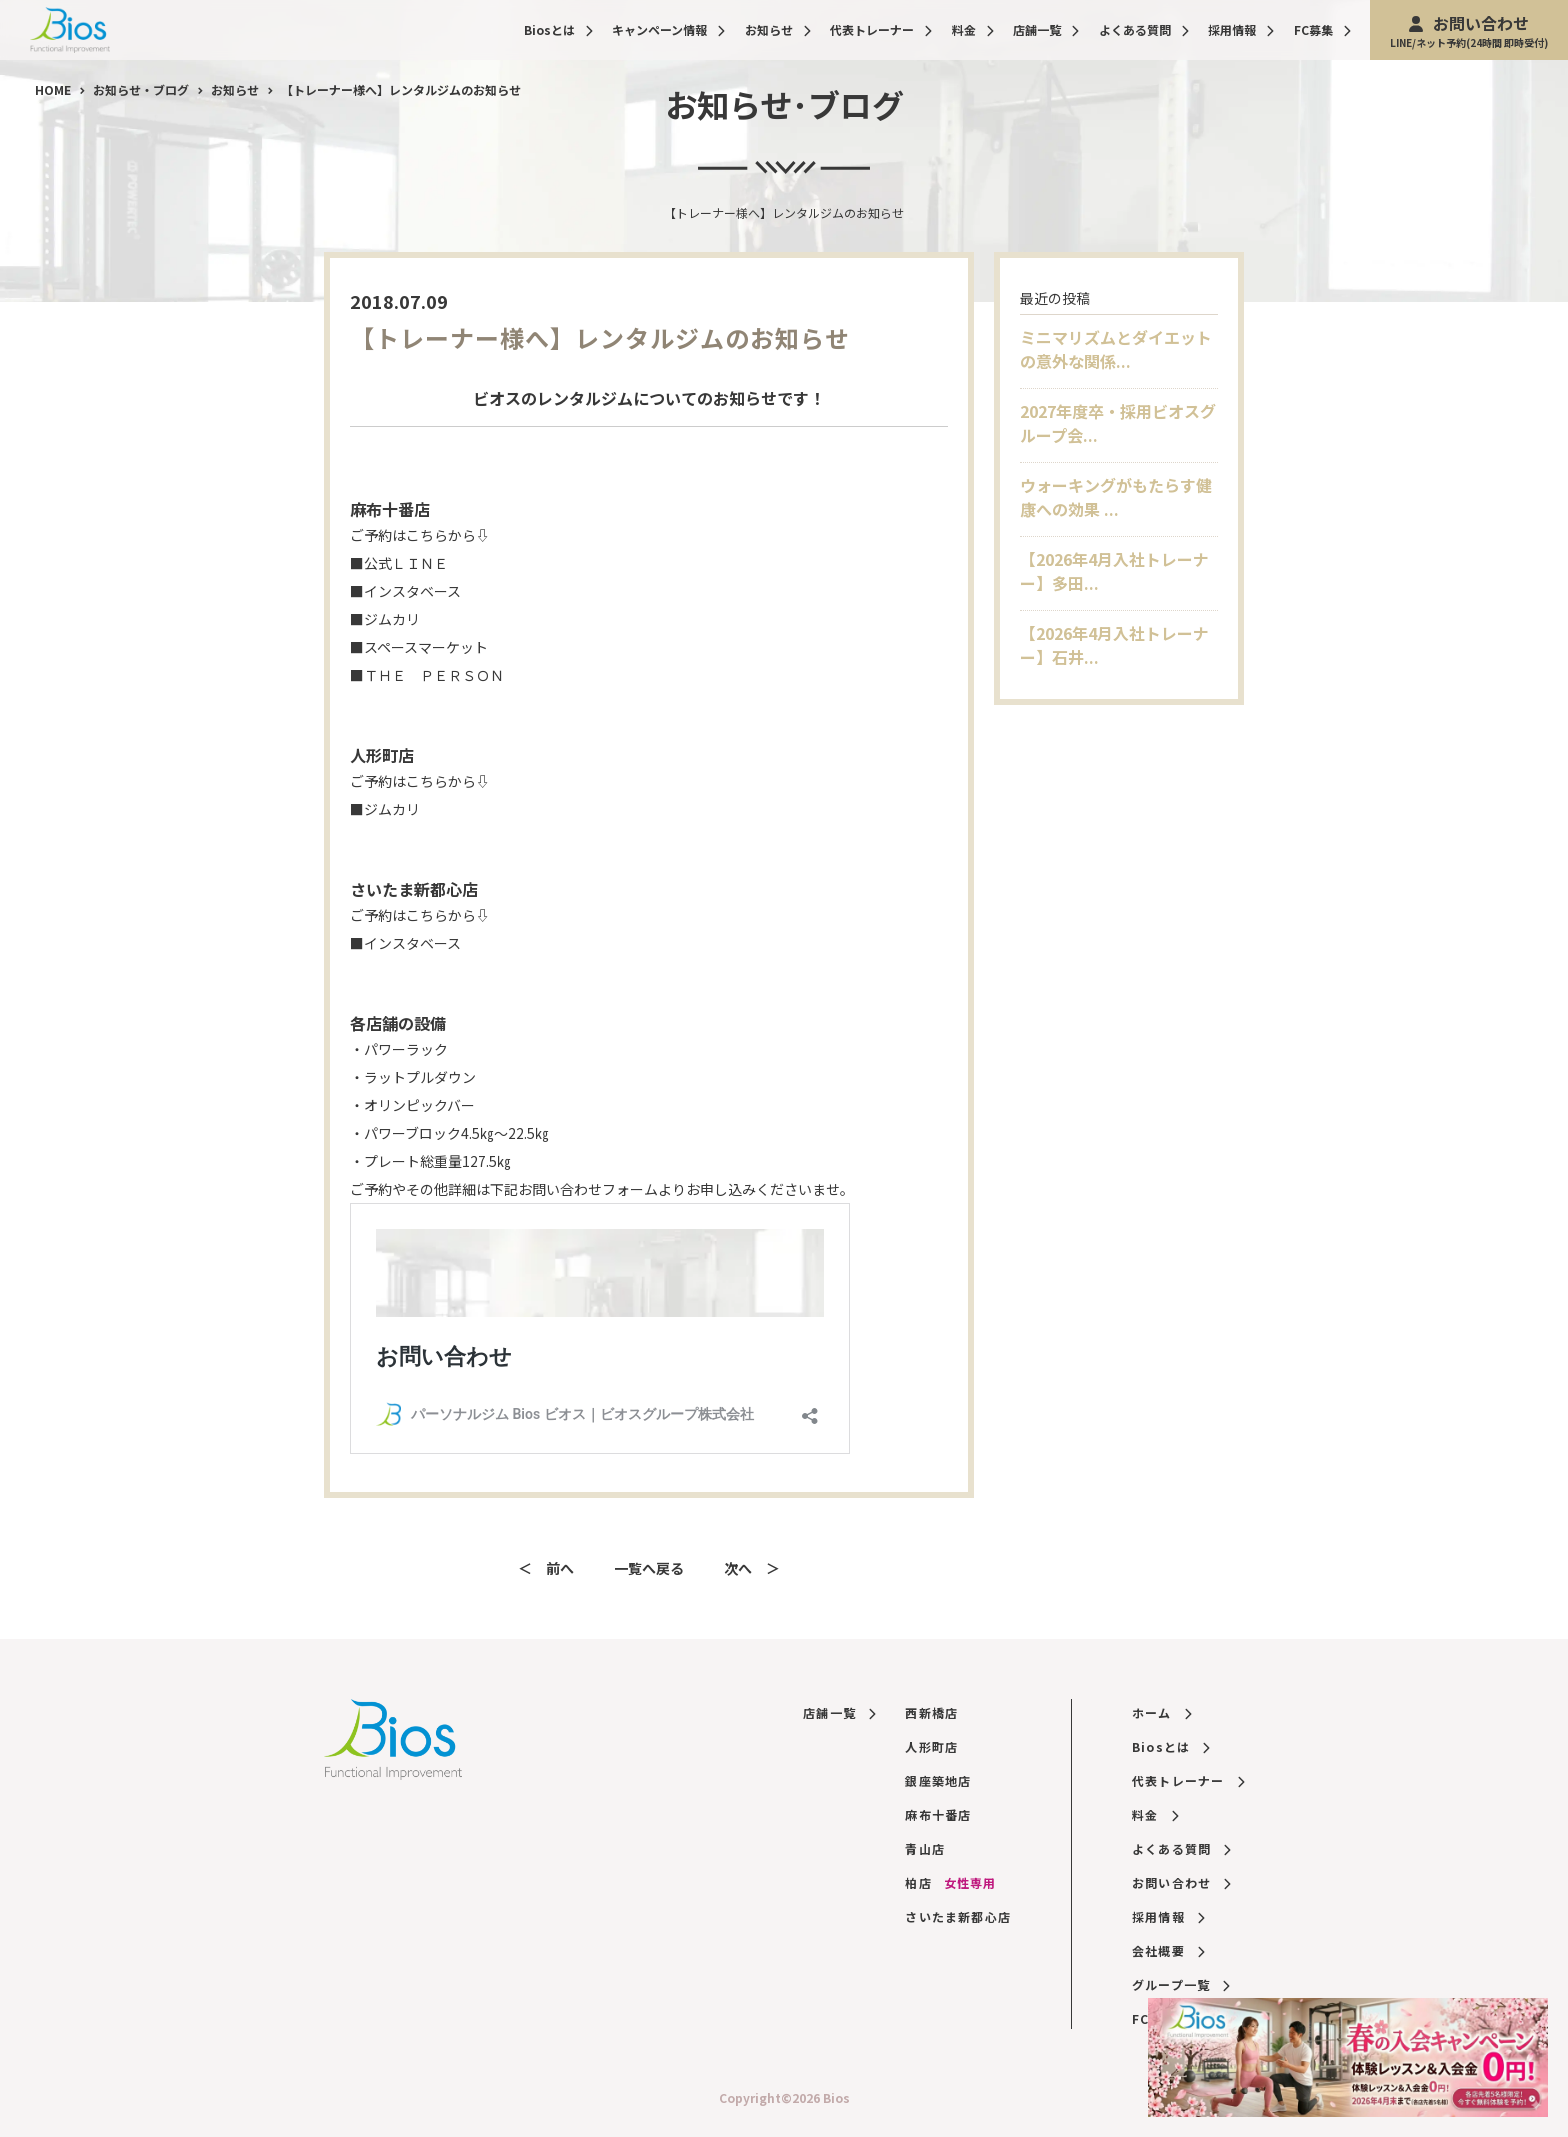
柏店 (950, 1882)
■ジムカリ (385, 619)
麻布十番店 (938, 1814)
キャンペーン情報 (668, 29)
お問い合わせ (1469, 30)
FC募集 (1322, 29)
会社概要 (1168, 1950)
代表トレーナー (881, 29)
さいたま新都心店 (958, 1916)
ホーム (1161, 1712)
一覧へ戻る (649, 1568)
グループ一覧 (1181, 1984)
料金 (973, 29)
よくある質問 (1144, 29)
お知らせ (778, 29)
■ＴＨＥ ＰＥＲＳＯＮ (427, 675)
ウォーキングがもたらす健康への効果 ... (1116, 497)
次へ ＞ (752, 1568)
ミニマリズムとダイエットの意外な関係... (1116, 349)
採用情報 (1241, 29)
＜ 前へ (546, 1568)
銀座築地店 (938, 1780)
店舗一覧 (1046, 29)
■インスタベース (405, 591)
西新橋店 (931, 1712)
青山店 (925, 1848)
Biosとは (558, 29)
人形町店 (931, 1746)
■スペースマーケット (419, 647)
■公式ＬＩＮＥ (399, 563)
